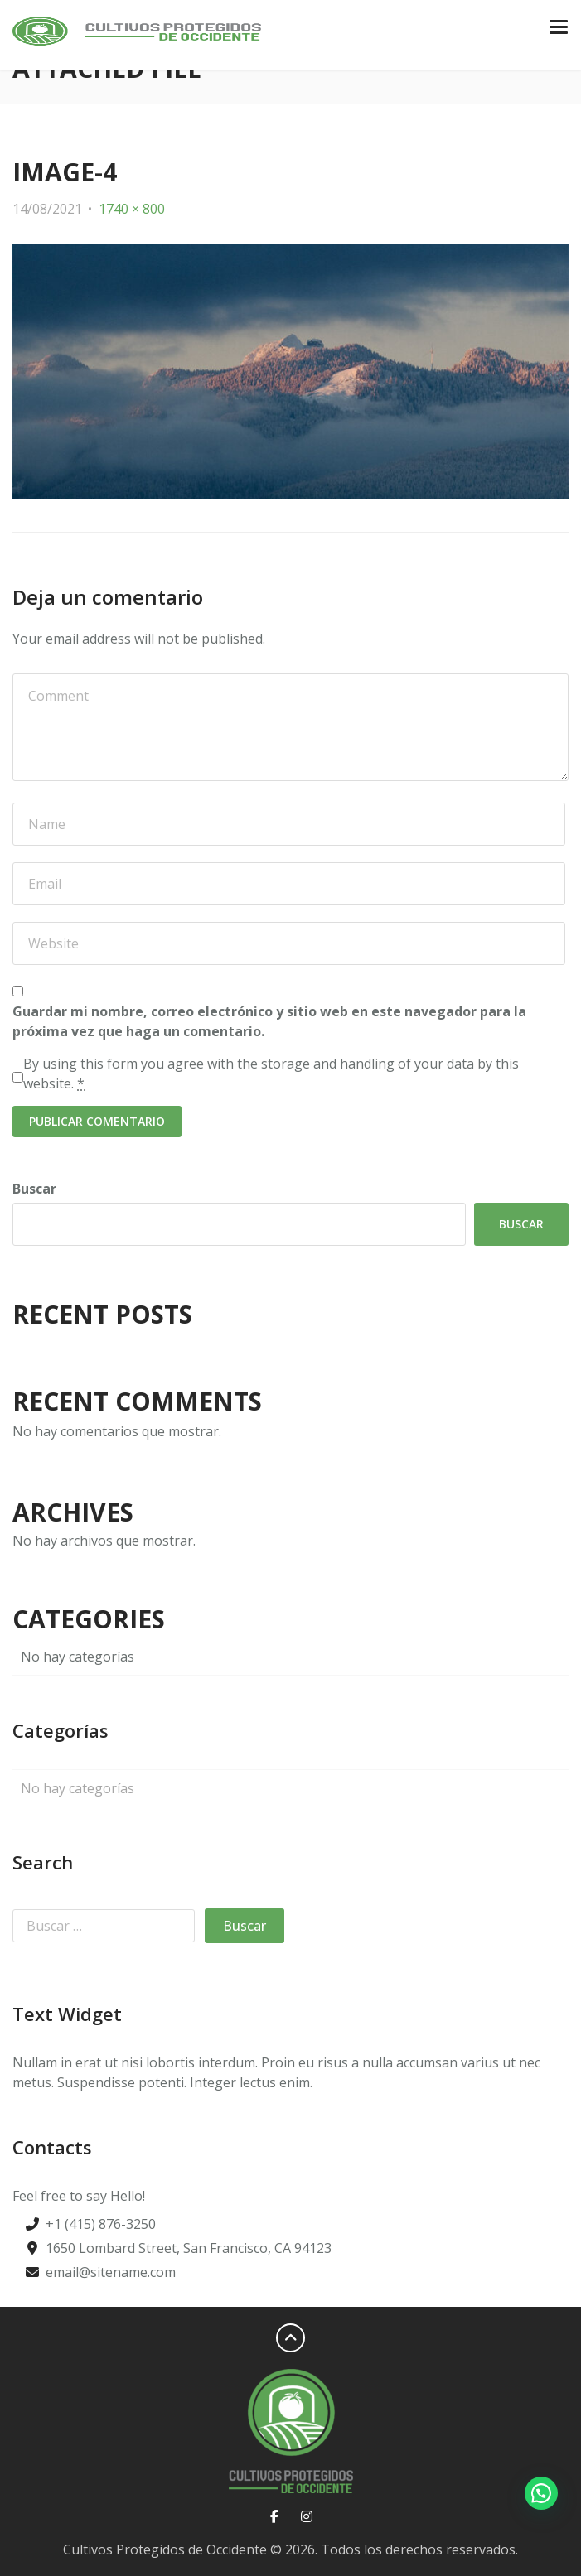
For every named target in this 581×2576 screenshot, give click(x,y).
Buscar (34, 1188)
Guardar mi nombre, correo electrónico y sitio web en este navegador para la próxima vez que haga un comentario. (269, 1021)
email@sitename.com (111, 2272)
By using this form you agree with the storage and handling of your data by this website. (271, 1073)
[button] (541, 2493)
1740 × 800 (132, 209)
